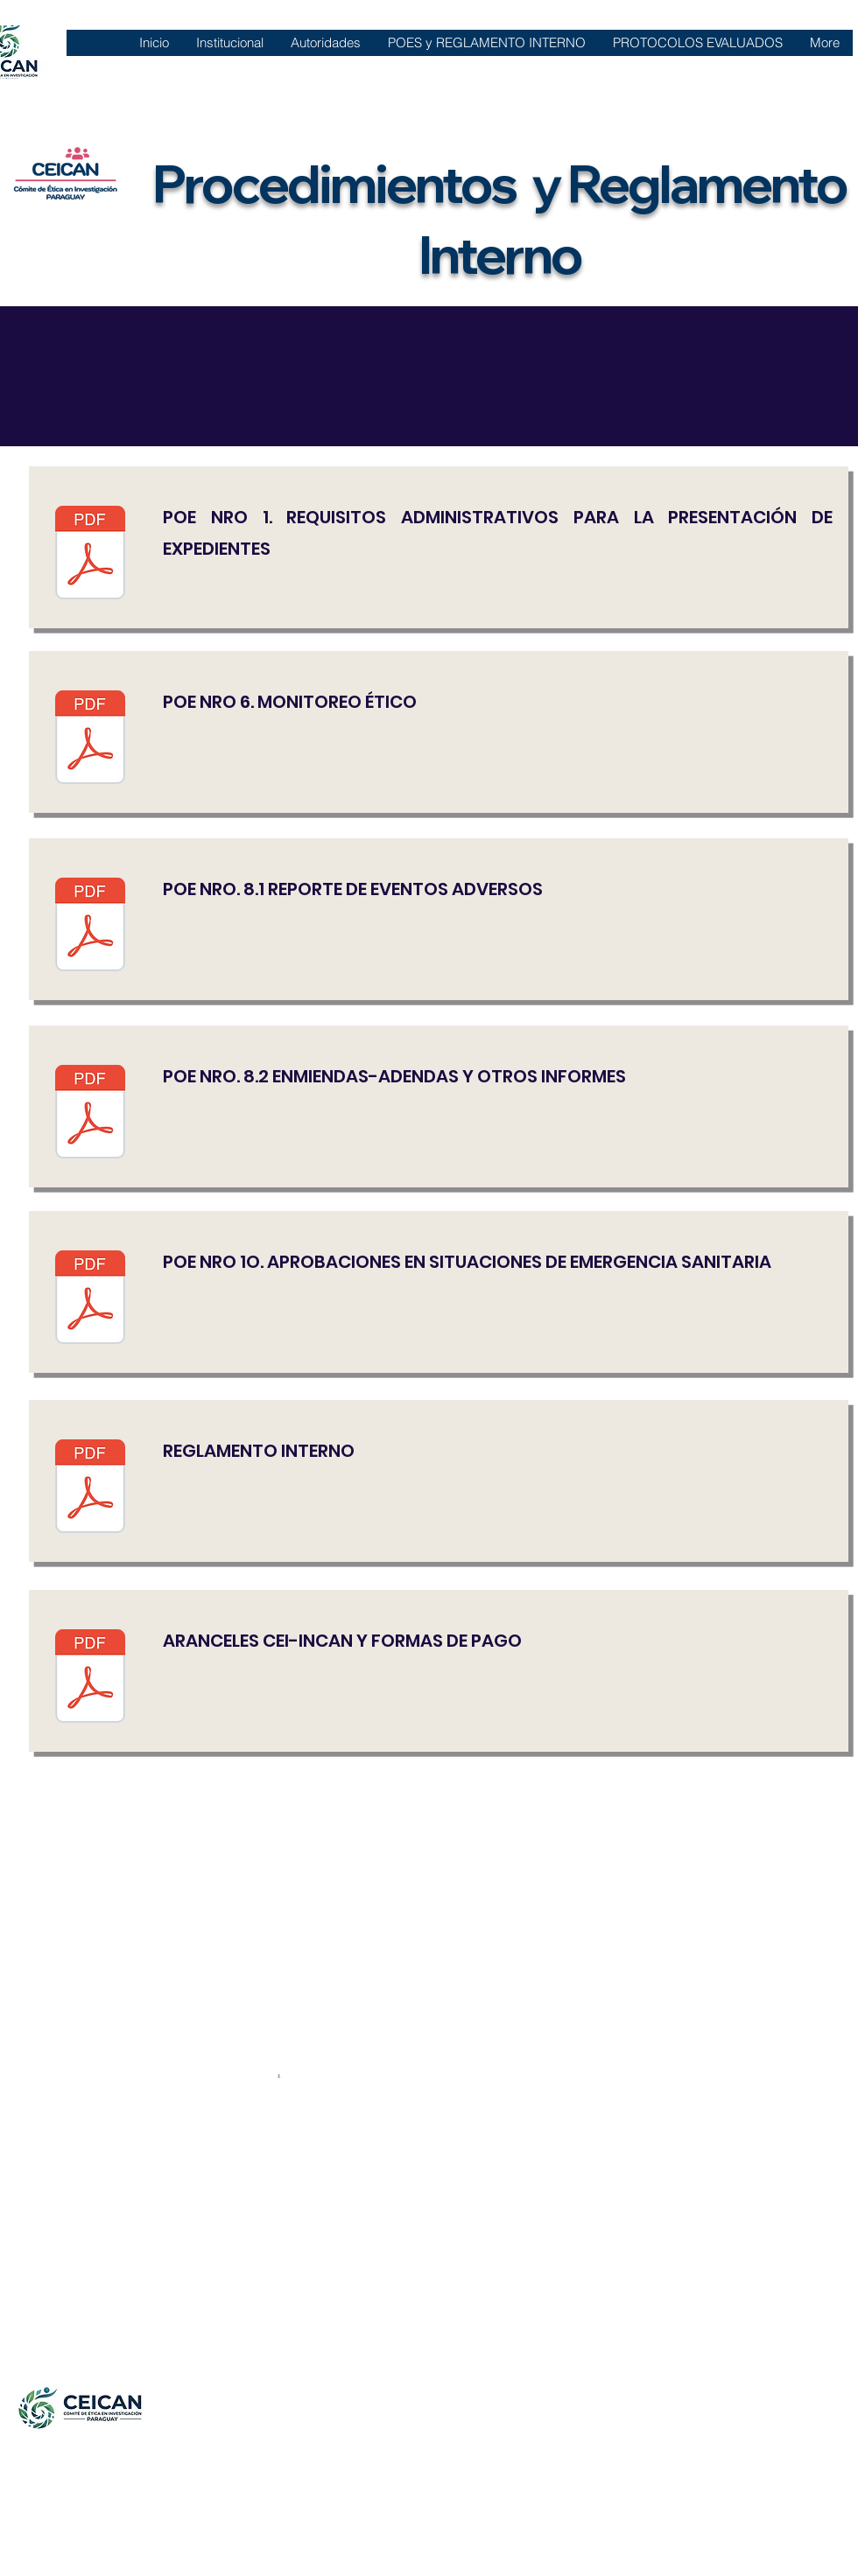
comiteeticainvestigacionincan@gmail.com (180, 2536)
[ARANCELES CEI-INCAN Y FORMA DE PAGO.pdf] (90, 1678)
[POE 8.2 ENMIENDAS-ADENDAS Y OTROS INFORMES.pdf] (90, 1114)
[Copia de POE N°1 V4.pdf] (90, 555)
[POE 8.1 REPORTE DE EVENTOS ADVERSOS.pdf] (90, 926)
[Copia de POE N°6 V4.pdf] (90, 739)
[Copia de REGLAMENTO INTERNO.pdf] (90, 1488)
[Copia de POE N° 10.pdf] (90, 1299)
